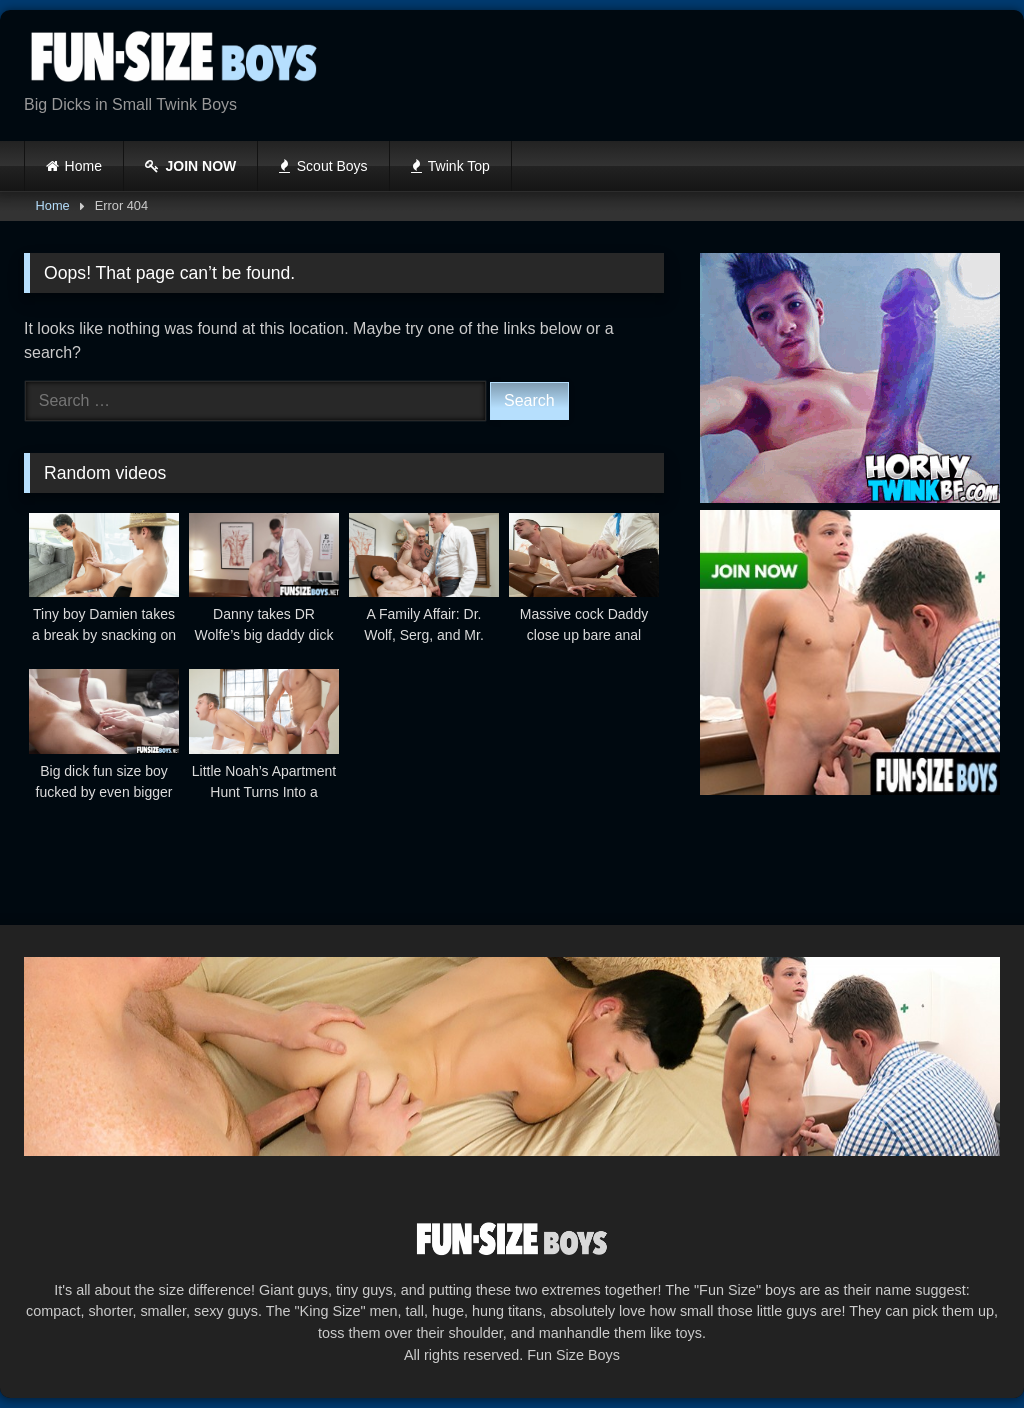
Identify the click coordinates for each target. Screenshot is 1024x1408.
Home (83, 166)
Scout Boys (323, 166)
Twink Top (450, 166)
